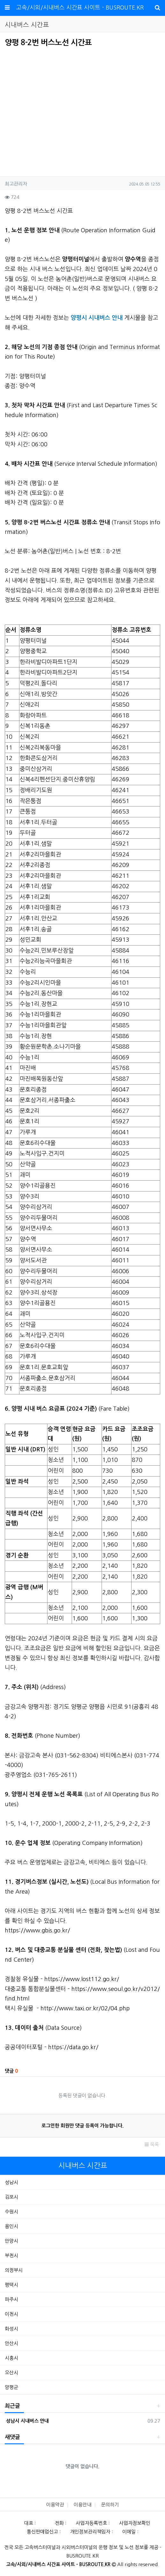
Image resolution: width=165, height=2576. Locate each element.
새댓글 (12, 2437)
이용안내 (82, 2504)
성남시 (11, 2182)
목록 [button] (152, 2144)
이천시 (11, 2314)
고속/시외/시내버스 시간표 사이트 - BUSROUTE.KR (80, 7)
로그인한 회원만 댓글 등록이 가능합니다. (82, 2125)
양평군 (11, 2387)
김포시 (11, 2197)
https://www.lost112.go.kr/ (81, 1979)
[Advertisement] (58, 110)
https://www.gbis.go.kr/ (37, 1930)
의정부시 (14, 2270)
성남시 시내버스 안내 (27, 2421)
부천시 (11, 2255)
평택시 (11, 2284)
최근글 (12, 2406)
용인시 (11, 2226)
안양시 (11, 2240)
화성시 (11, 2328)
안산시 (11, 2343)
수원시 (11, 2211)
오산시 (11, 2372)
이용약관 (55, 2504)
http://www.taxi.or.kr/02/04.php (85, 2008)
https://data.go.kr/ (73, 2047)
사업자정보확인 (134, 2523)
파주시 (11, 2299)
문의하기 (110, 2504)
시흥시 (11, 2358)
